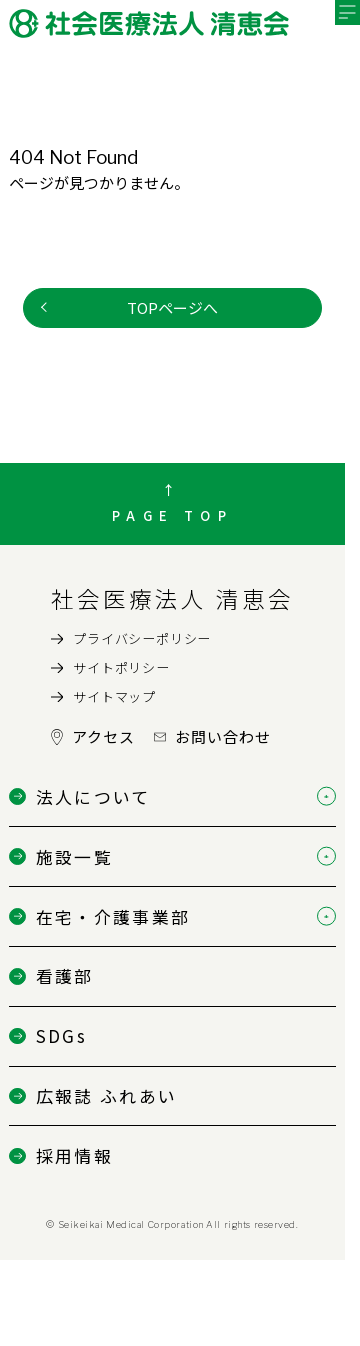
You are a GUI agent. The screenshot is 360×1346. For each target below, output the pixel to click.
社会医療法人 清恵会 (172, 598)
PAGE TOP (172, 515)
